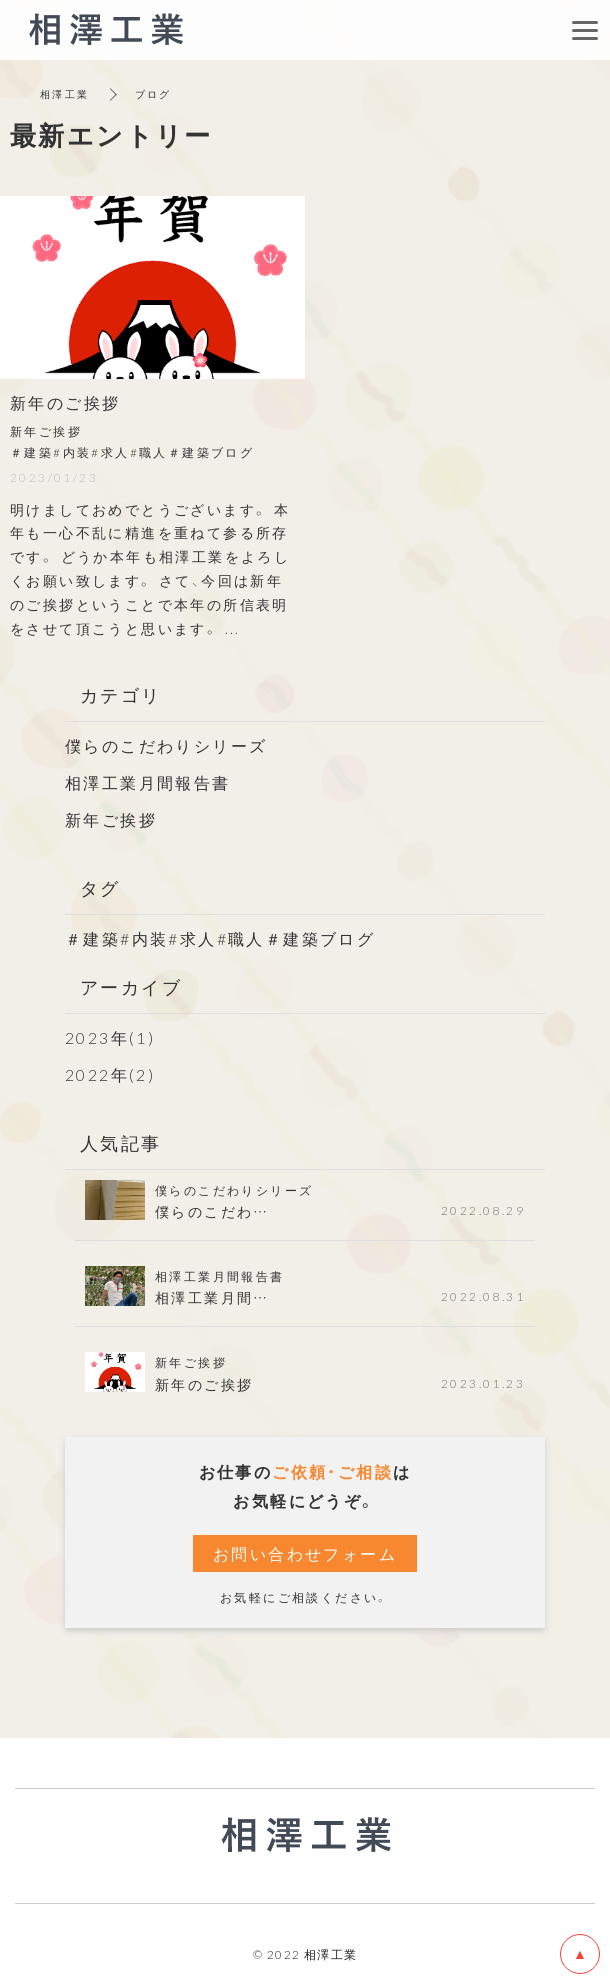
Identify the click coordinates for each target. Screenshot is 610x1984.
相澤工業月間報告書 (148, 782)
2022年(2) (110, 1074)
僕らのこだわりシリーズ (166, 745)
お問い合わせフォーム (305, 1553)
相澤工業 (65, 93)
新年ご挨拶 (111, 819)
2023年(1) (110, 1037)
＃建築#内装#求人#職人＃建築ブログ (220, 938)
